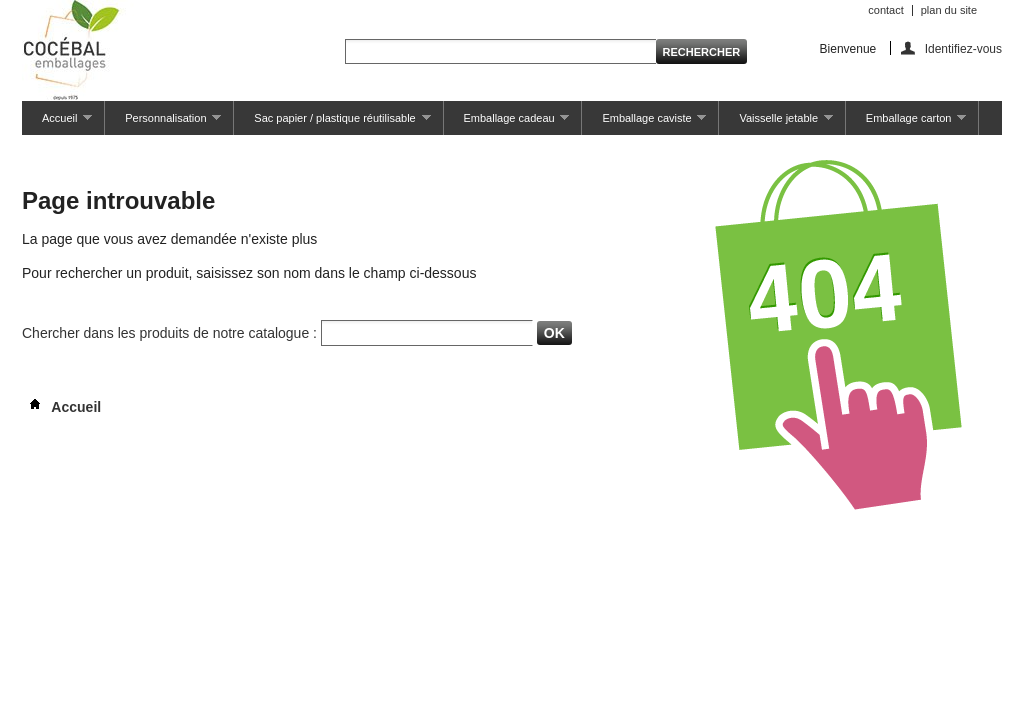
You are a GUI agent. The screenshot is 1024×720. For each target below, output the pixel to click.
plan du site (949, 10)
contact (885, 10)
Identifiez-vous (963, 48)
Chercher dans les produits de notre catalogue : (169, 333)
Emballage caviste (644, 123)
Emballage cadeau (507, 123)
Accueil (57, 123)
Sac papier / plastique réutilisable (332, 123)
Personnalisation (163, 123)
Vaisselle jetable (775, 123)
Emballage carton (906, 123)
